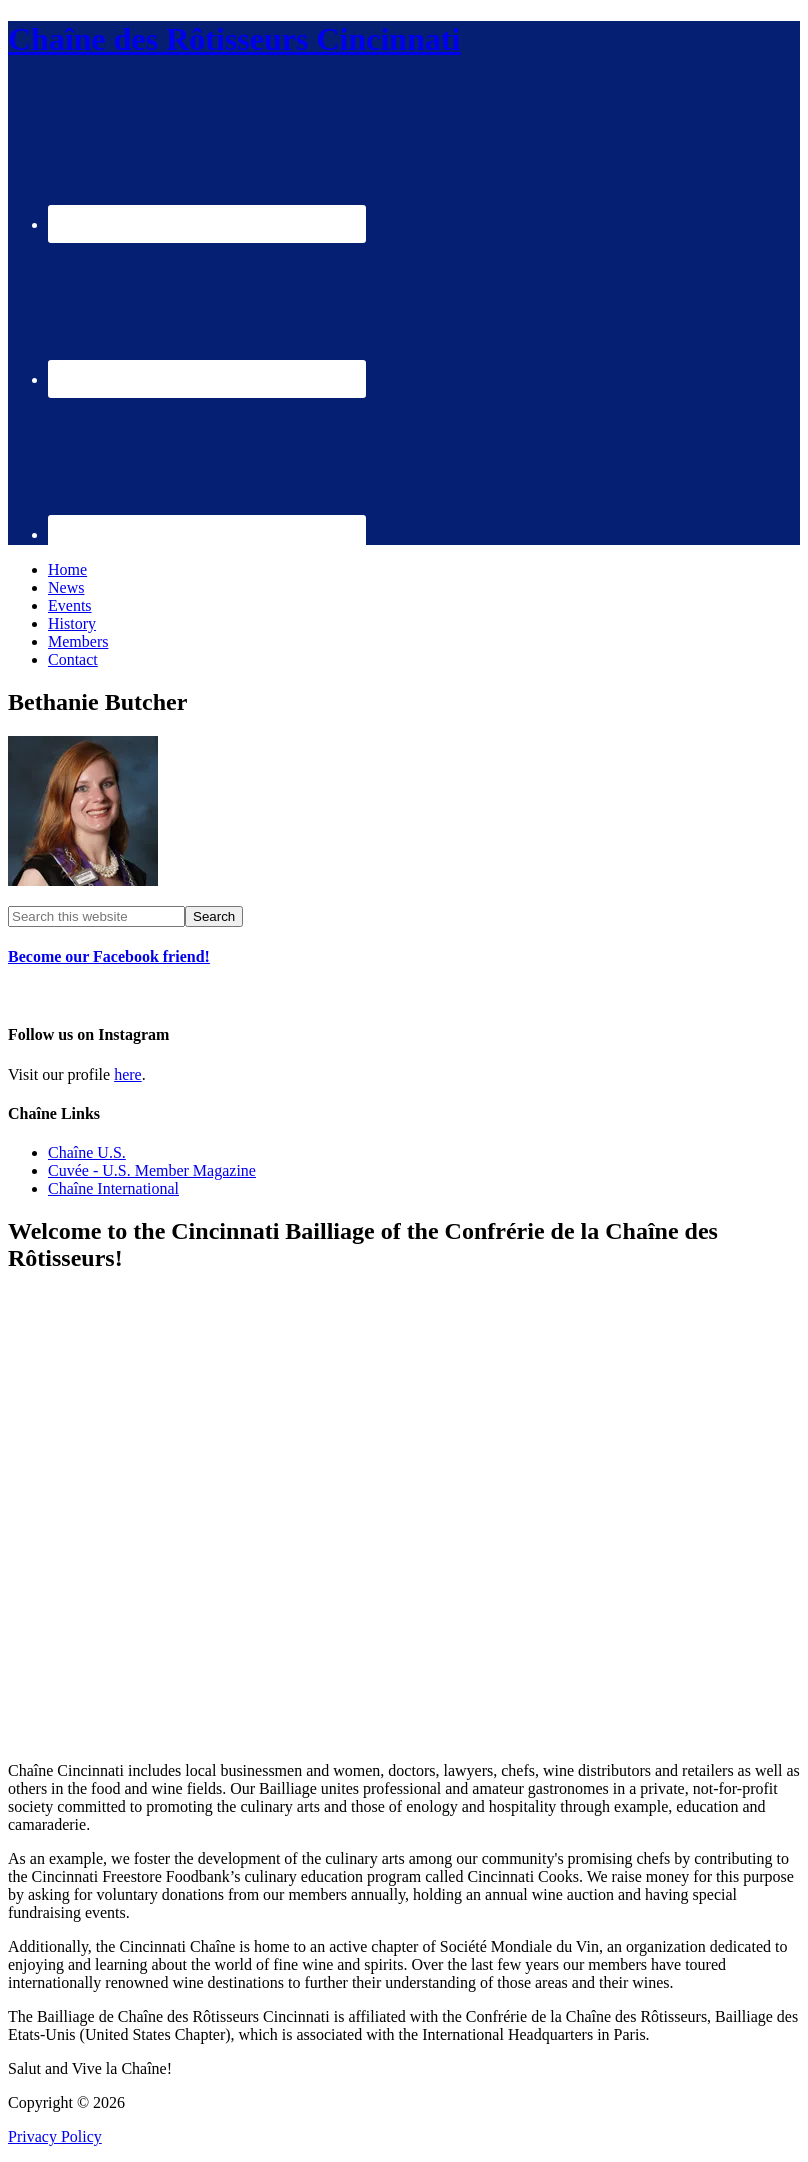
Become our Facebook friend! (109, 956)
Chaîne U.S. (87, 1152)
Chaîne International (113, 1188)
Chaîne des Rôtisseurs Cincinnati (234, 39)
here (128, 1074)
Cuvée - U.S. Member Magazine (152, 1170)
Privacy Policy (55, 2136)
